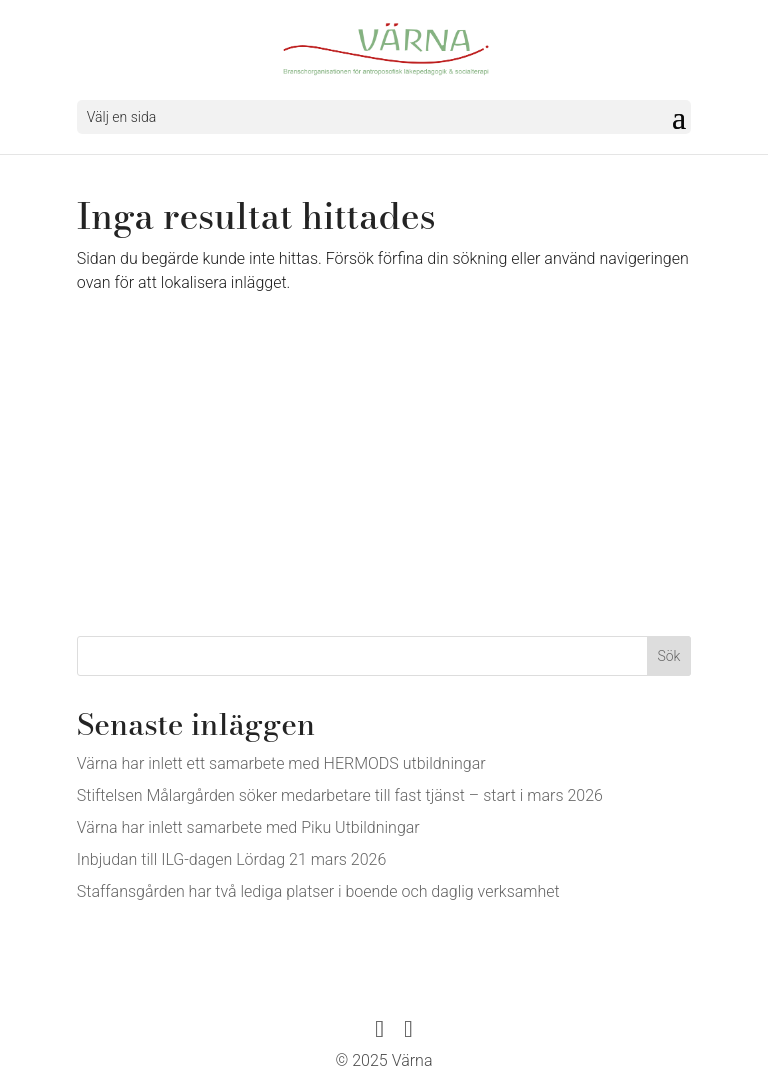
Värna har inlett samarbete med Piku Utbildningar (248, 827)
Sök (668, 656)
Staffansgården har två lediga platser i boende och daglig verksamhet (318, 891)
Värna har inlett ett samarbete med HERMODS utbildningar (281, 763)
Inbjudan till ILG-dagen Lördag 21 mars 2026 (232, 859)
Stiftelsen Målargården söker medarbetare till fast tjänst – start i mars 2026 (340, 795)
